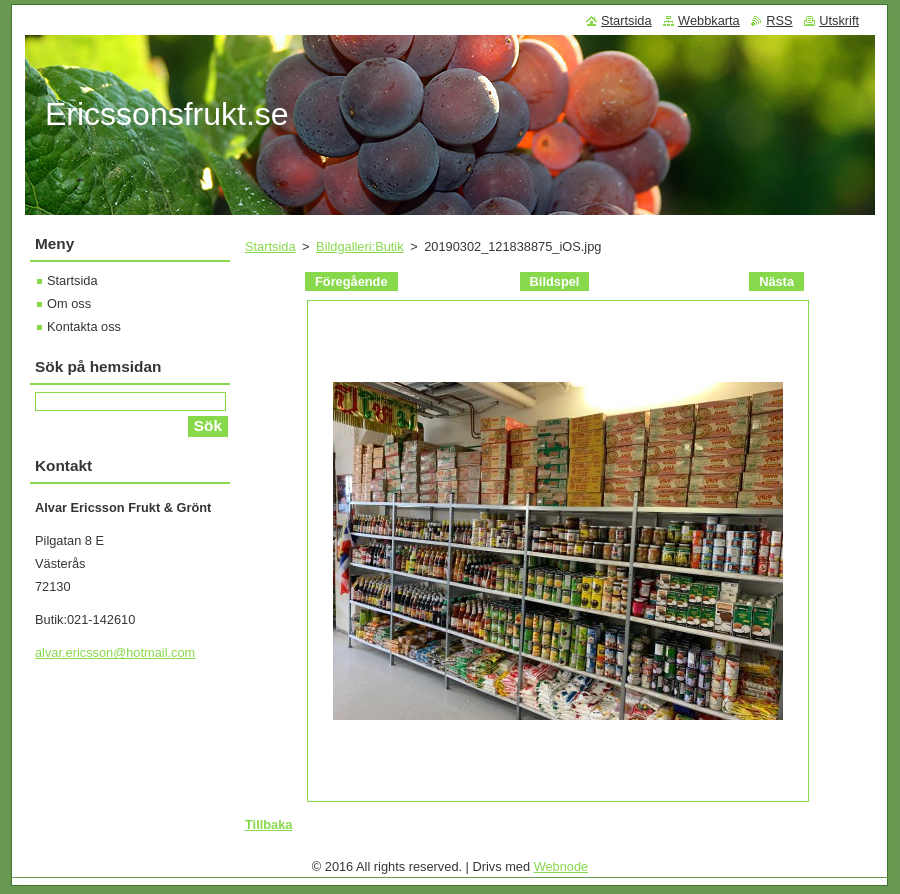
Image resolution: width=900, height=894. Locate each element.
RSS (779, 20)
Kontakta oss (84, 326)
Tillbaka (268, 824)
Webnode (561, 866)
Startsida (270, 246)
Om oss (69, 303)
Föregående (351, 281)
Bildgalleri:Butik (360, 246)
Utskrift (839, 20)
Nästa (776, 281)
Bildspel (555, 281)
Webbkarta (709, 20)
